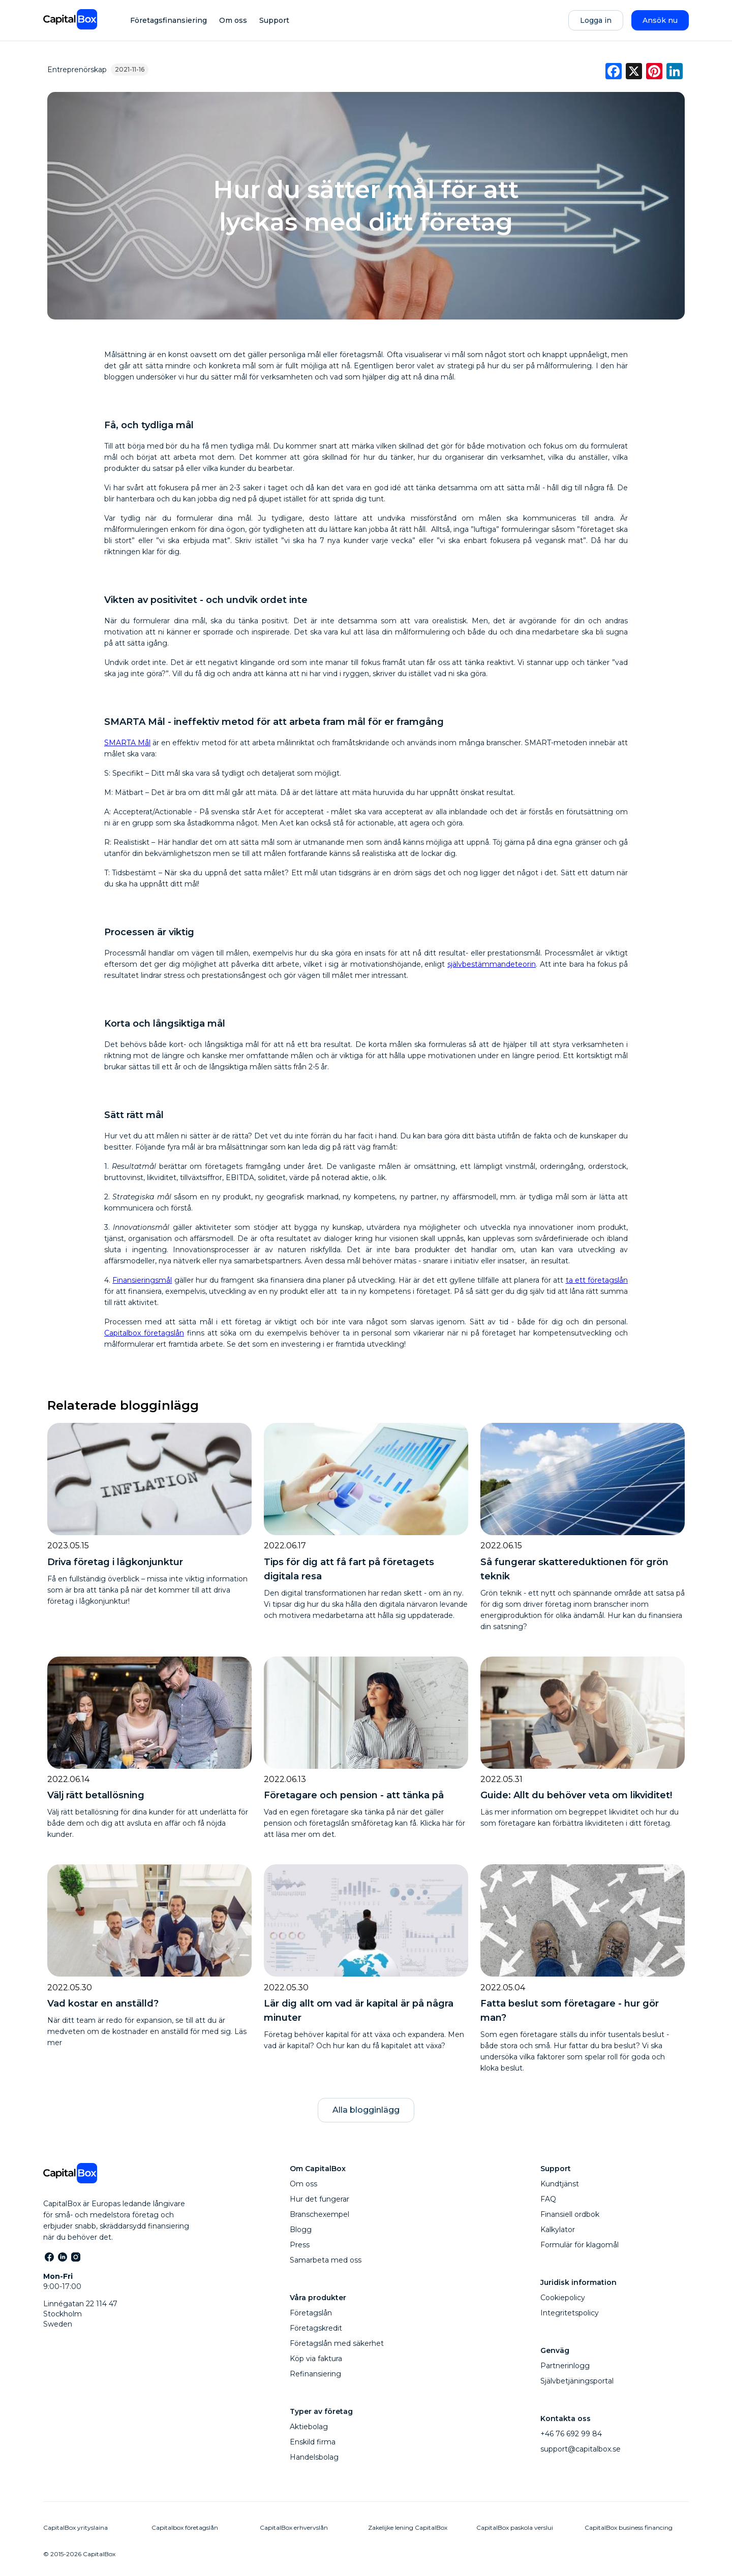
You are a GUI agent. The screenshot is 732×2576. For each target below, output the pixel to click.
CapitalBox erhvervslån (294, 2527)
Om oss (233, 20)
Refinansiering (315, 2373)
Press (300, 2244)
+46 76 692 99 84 (571, 2433)
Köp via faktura (316, 2358)
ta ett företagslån (597, 1280)
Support (274, 20)
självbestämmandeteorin (491, 964)
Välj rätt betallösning (95, 1795)
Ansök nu (660, 20)
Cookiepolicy (562, 2297)
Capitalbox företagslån (144, 1333)
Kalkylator (557, 2229)
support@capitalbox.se (580, 2449)
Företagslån (311, 2312)
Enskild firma (313, 2441)
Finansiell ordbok (569, 2214)
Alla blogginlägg (366, 2110)
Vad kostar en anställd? (103, 2003)
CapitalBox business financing (629, 2527)
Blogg (301, 2229)
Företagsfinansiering (168, 20)
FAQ (548, 2199)
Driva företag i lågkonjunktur (115, 1562)
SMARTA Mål (127, 742)
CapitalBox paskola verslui (514, 2527)
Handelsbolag (314, 2457)
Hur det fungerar (319, 2199)
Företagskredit (316, 2328)
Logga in (596, 20)
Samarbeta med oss (325, 2260)
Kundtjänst (559, 2183)
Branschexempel (319, 2214)
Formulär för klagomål (579, 2244)
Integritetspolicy (569, 2312)
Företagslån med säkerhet (337, 2343)
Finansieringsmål (142, 1280)
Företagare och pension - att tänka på (354, 1795)
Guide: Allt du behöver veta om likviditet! (576, 1795)
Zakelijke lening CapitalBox (407, 2527)
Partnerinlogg (565, 2365)
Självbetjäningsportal (577, 2381)
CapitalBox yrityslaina (75, 2527)
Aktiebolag (309, 2426)
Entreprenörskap (77, 69)
